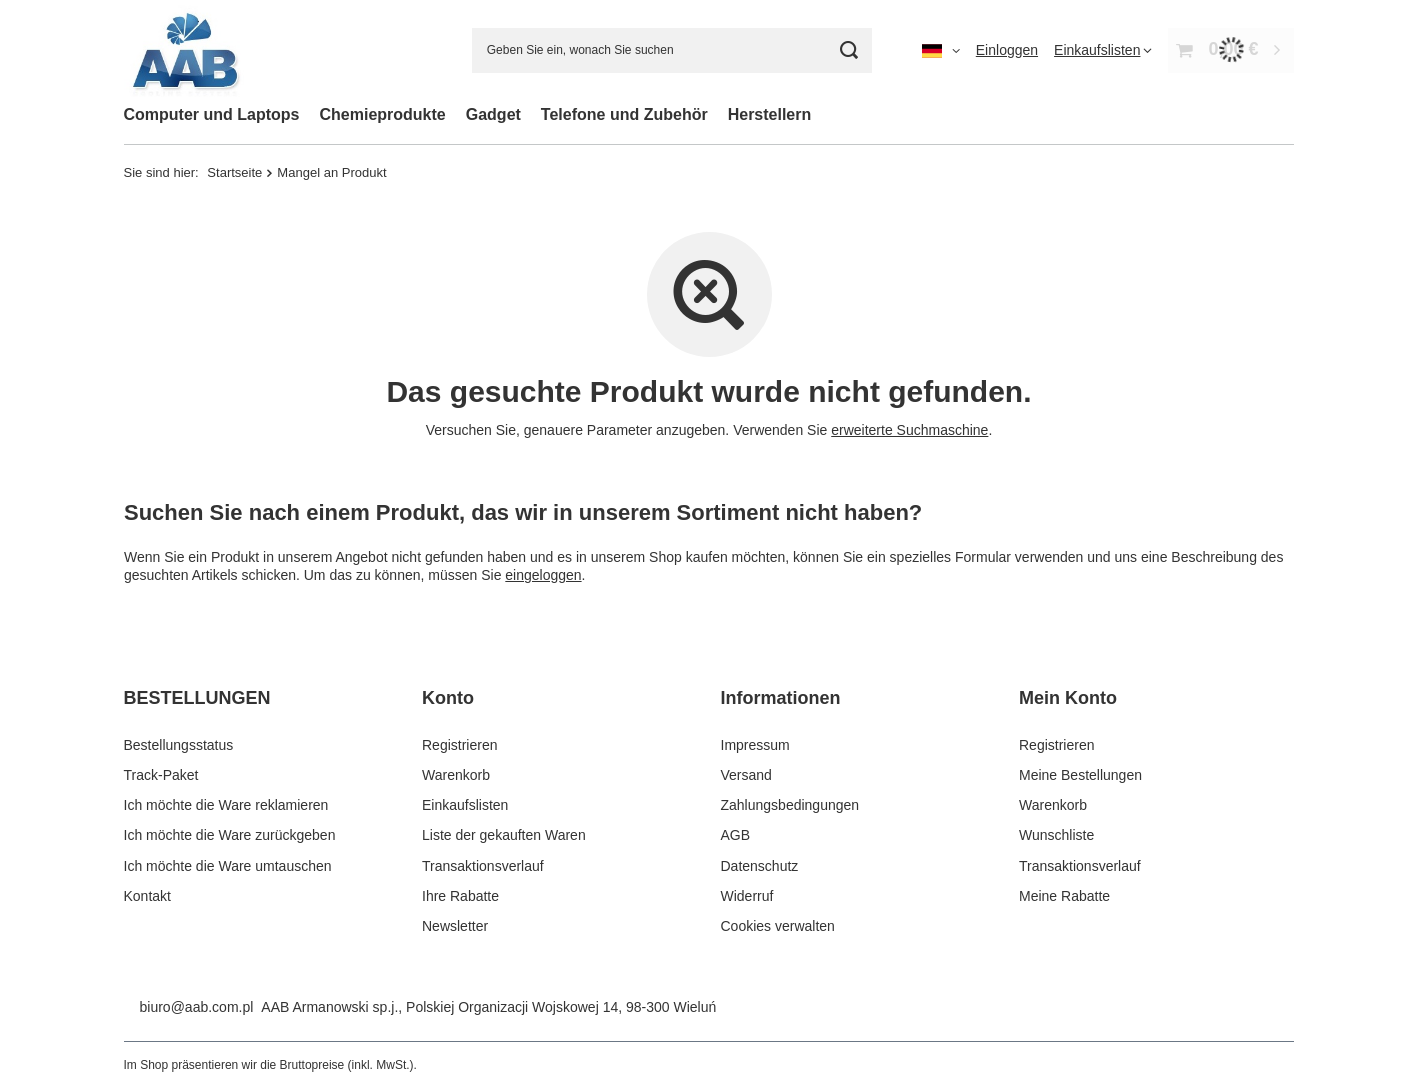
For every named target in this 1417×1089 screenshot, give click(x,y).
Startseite (234, 172)
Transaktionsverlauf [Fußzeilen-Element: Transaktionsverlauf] (483, 866)
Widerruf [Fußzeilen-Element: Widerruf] (747, 896)
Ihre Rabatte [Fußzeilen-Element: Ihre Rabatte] (460, 896)
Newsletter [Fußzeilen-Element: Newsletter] (455, 926)
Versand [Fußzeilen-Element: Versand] (746, 775)
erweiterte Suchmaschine (909, 430)
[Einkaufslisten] (1103, 50)
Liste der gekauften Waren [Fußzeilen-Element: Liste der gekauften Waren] (504, 835)
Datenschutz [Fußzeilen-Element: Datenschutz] (760, 866)
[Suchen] (849, 50)
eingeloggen (543, 575)
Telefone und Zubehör (624, 114)
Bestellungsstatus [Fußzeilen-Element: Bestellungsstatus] (179, 745)
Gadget (493, 114)
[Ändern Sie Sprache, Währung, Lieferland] (941, 50)
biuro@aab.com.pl (197, 1007)
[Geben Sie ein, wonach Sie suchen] (672, 50)
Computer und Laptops (212, 114)
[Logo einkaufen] (184, 50)
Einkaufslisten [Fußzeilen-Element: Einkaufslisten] (465, 805)
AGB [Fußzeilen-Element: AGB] (736, 835)
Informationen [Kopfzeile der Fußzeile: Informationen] (781, 698)
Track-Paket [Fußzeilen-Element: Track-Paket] (161, 775)
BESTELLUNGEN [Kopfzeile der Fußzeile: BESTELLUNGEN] (197, 698)
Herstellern (770, 114)
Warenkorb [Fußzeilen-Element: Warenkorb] (456, 775)
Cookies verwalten (778, 926)
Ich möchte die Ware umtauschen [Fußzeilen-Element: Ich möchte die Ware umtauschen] (228, 866)
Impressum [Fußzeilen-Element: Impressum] (755, 745)
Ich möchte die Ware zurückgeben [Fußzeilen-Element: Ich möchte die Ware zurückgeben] (230, 835)
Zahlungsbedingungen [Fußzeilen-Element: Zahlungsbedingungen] (790, 805)
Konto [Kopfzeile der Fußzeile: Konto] (448, 698)
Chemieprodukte (382, 114)
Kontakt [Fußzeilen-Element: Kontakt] (147, 896)
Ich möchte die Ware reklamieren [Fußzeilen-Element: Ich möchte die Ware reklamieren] (226, 805)
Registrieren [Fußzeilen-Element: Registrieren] (459, 745)
